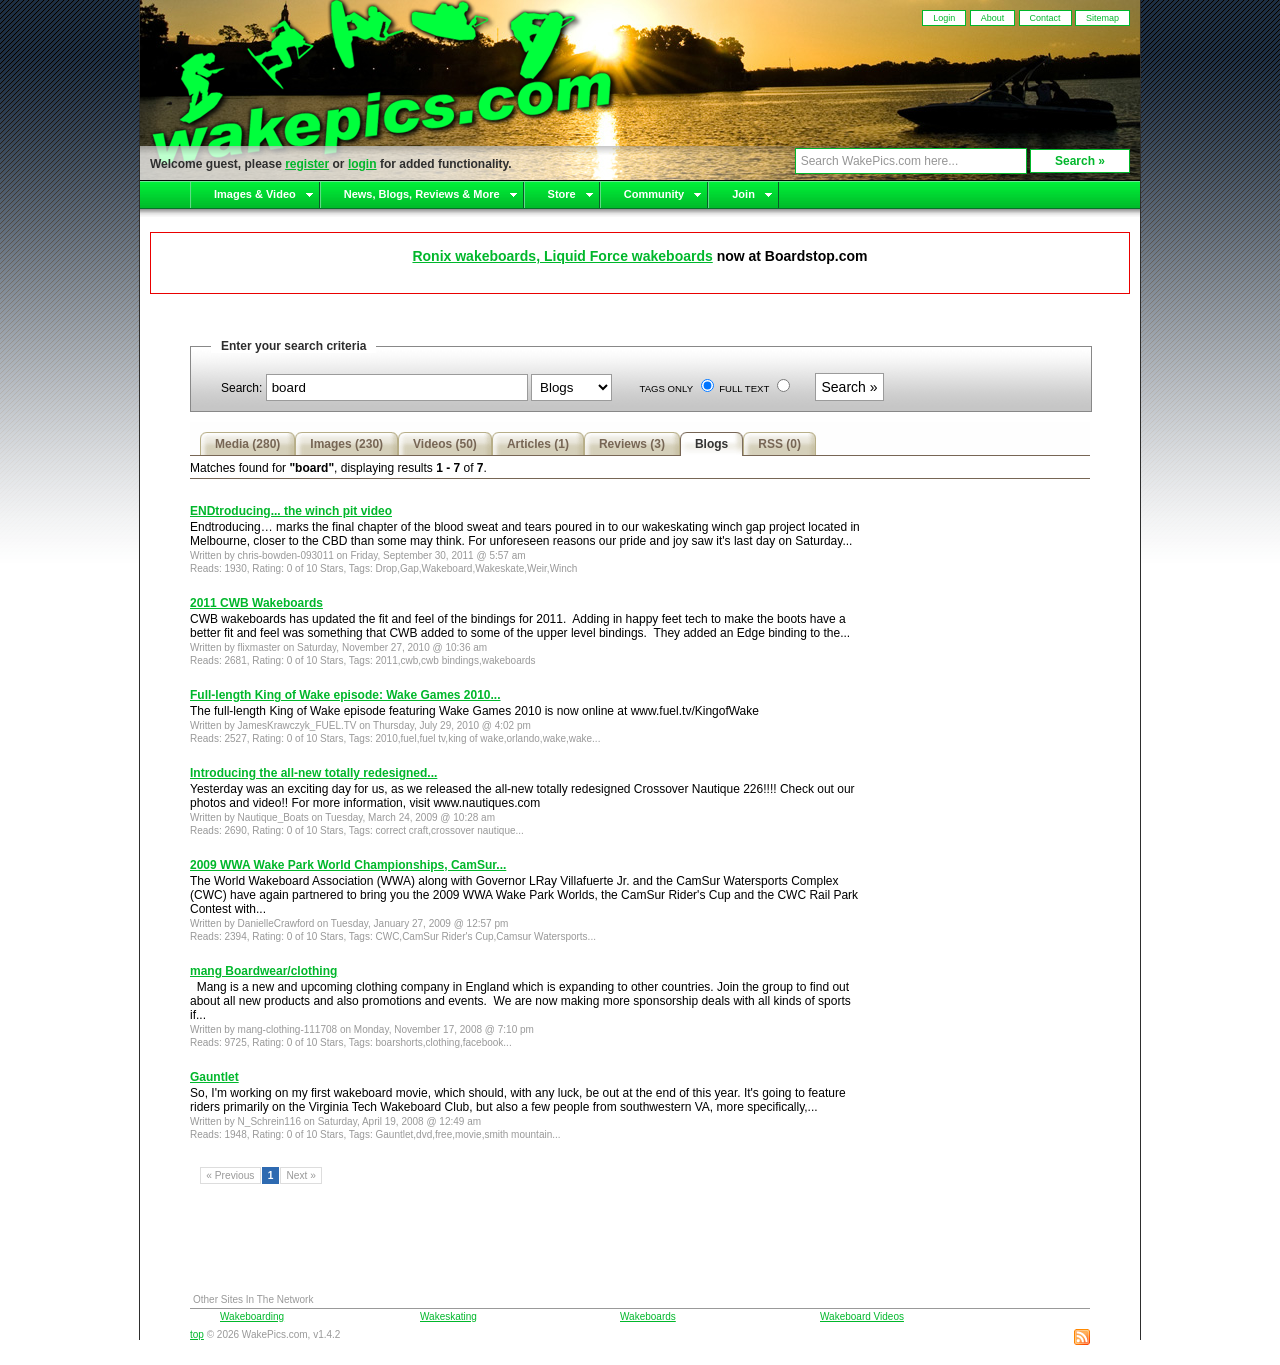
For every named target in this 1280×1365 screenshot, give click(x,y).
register (307, 164)
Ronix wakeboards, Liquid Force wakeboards (562, 256)
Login (944, 18)
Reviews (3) (632, 444)
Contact (1045, 18)
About (993, 18)
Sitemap (1102, 18)
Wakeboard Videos (862, 1316)
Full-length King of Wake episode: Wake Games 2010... (345, 695)
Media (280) (247, 444)
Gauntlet (214, 1077)
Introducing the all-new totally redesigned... (313, 773)
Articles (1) (538, 444)
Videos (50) (445, 444)
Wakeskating (448, 1316)
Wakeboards (648, 1316)
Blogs (711, 444)
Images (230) (346, 444)
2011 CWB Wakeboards (256, 603)
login (362, 164)
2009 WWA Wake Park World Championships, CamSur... (348, 865)
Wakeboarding (252, 1316)
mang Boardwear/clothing (263, 971)
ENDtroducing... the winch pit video (291, 511)
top (197, 1334)
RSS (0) (779, 444)
